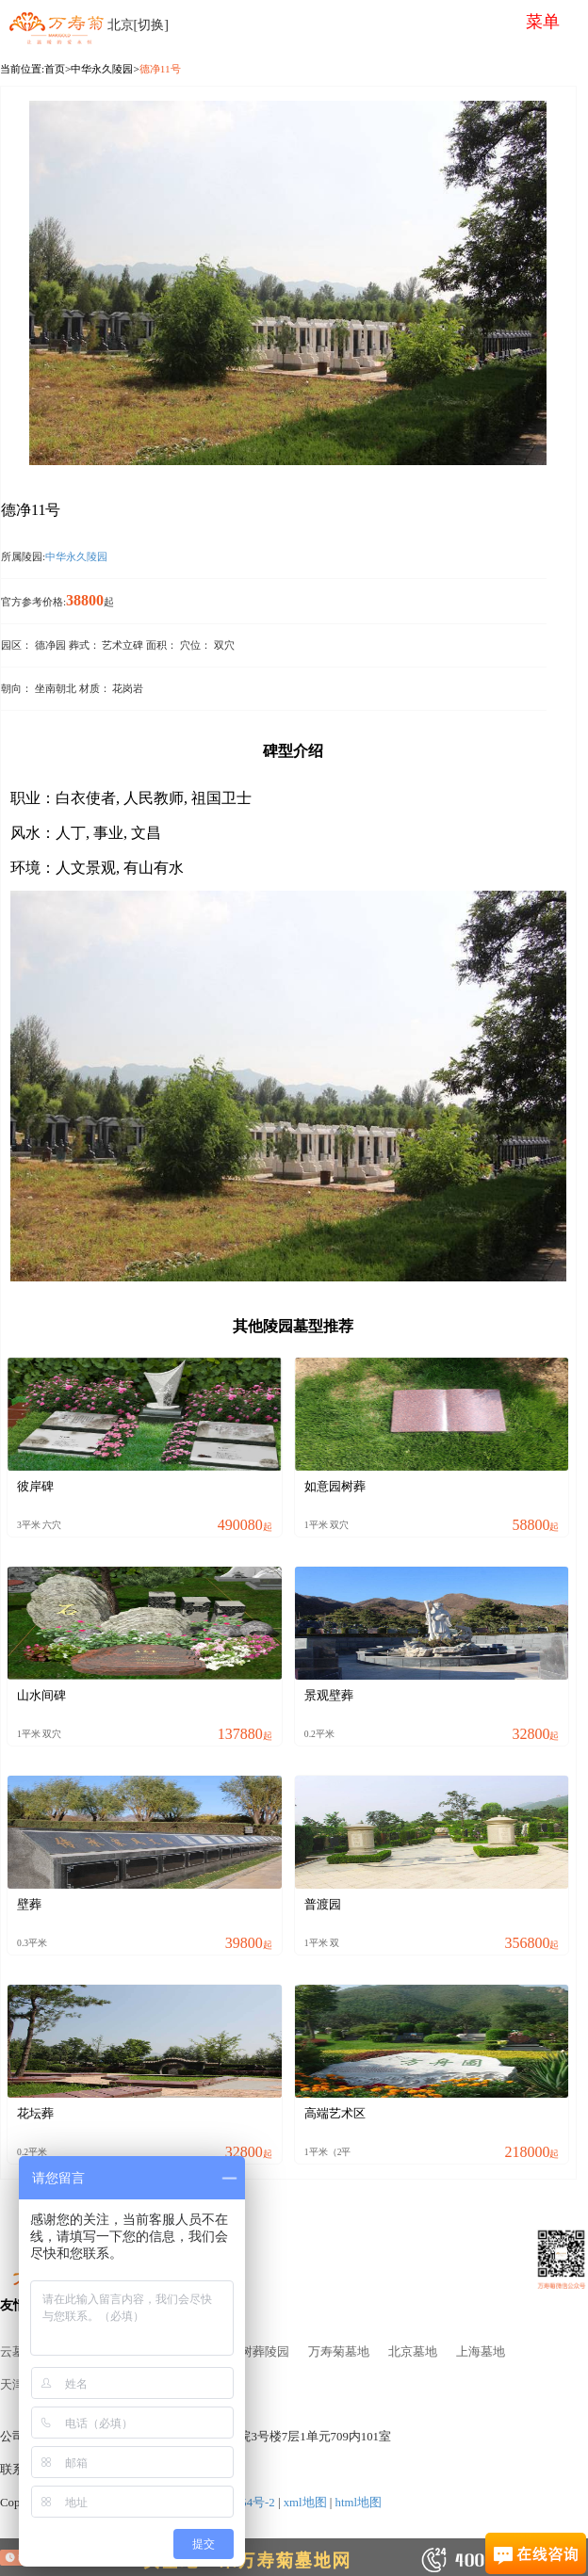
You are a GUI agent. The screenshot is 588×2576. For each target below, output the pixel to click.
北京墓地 (412, 2352)
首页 (54, 68)
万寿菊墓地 (338, 2352)
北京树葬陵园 (252, 2352)
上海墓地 (480, 2352)
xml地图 (305, 2502)
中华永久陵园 (102, 68)
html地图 (358, 2502)
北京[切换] (138, 25)
